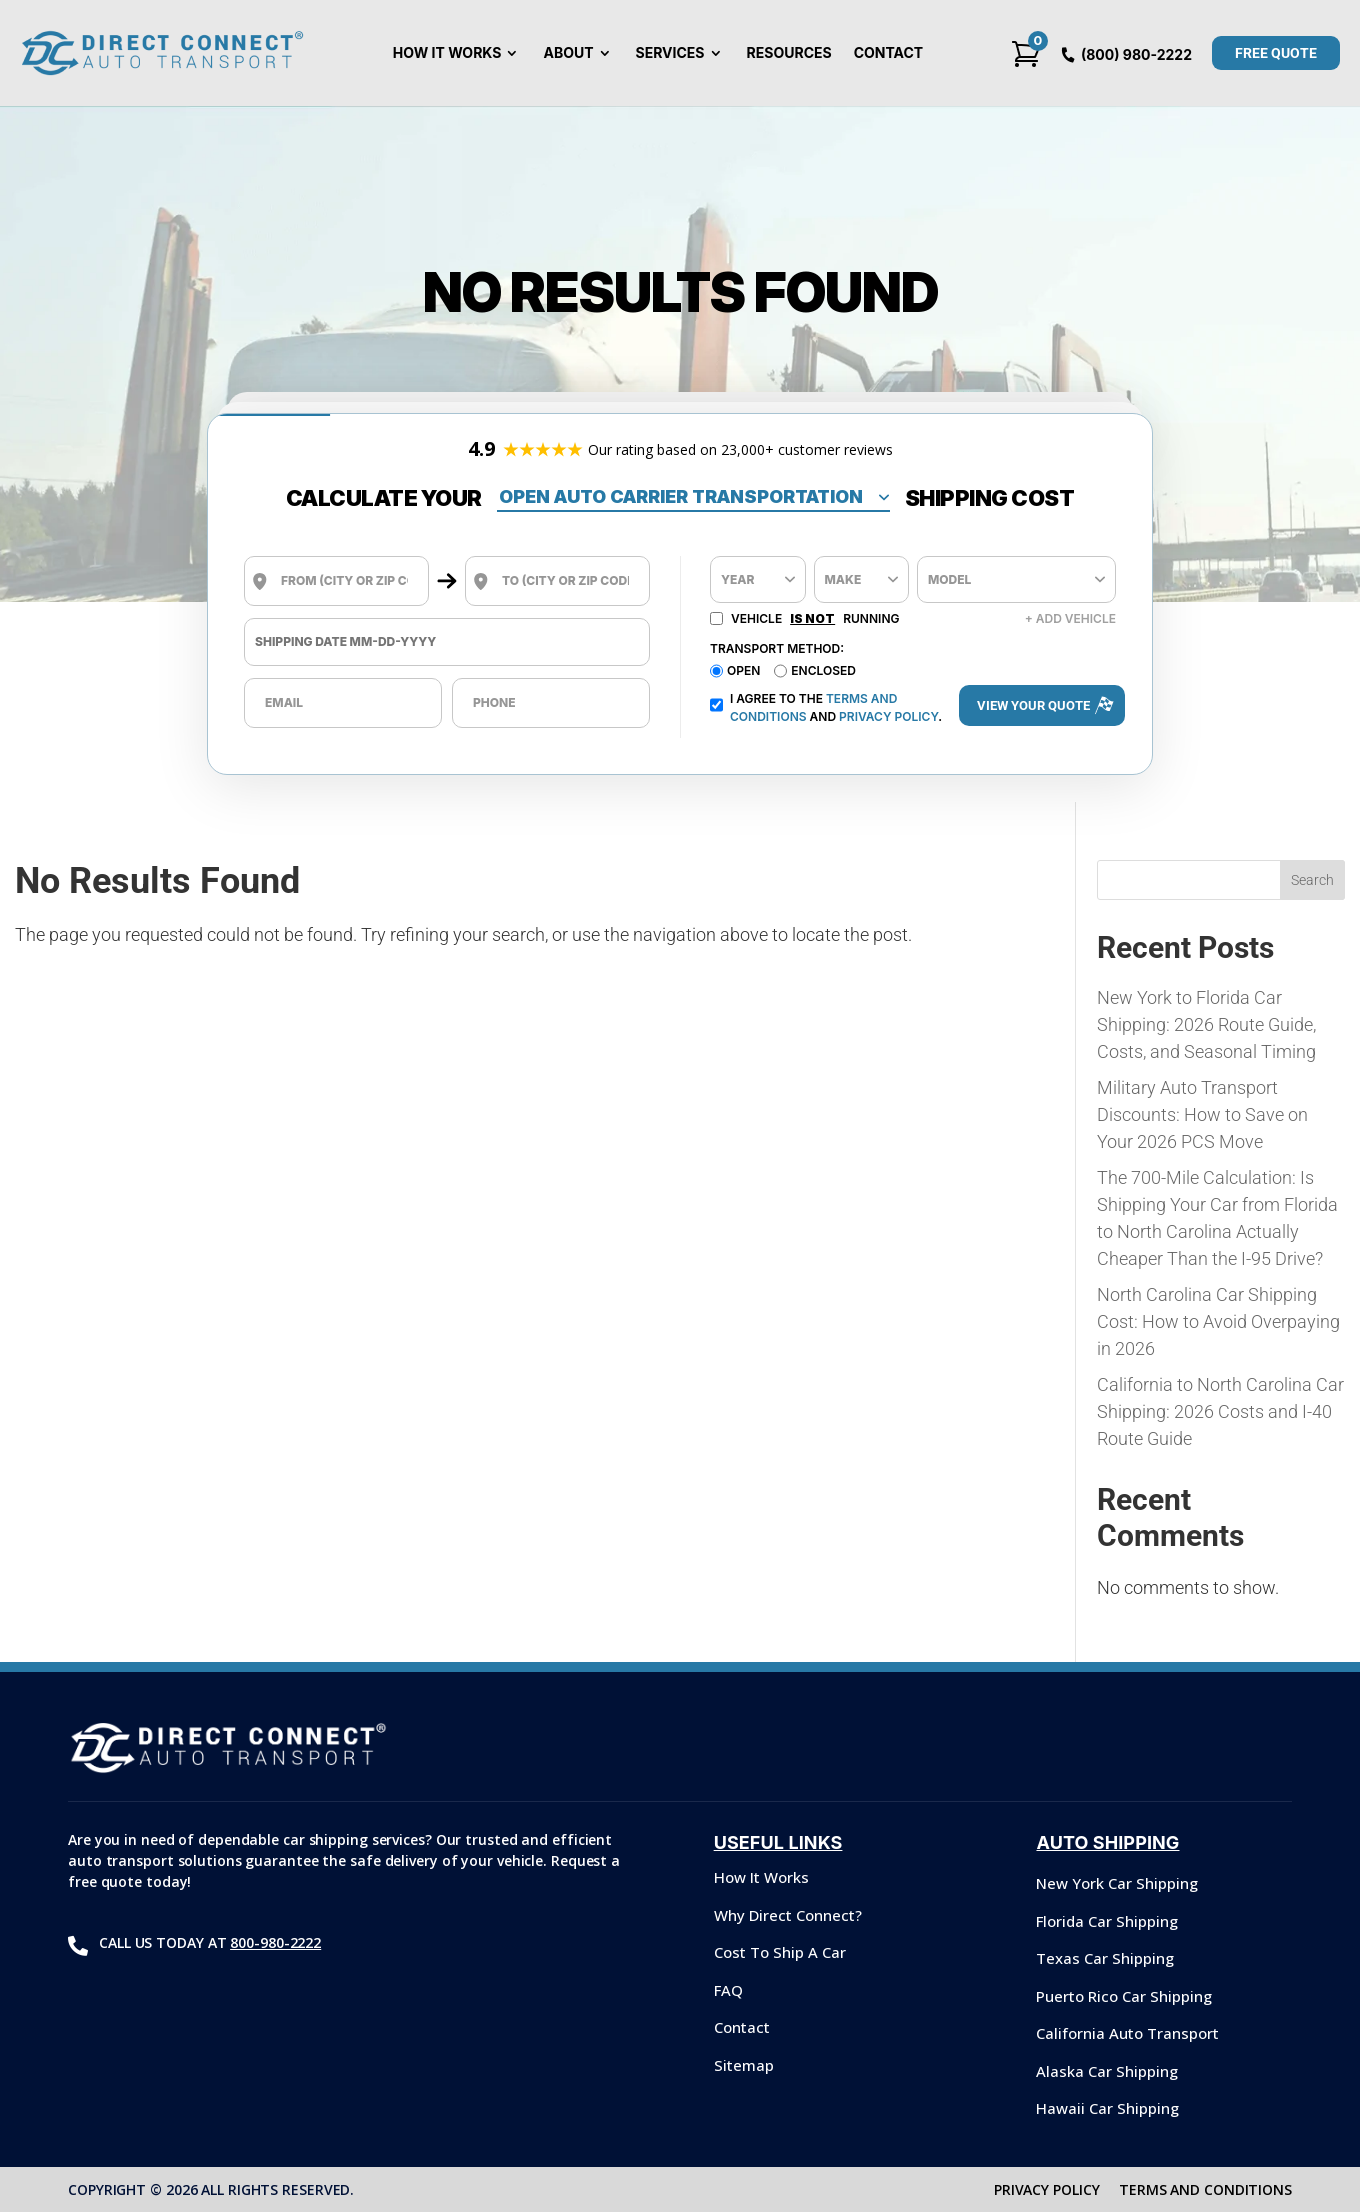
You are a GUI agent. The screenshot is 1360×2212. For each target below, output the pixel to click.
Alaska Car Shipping (1107, 2071)
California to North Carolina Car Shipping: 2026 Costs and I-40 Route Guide (1220, 1411)
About (568, 53)
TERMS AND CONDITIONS (1205, 2189)
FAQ (728, 1990)
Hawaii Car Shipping (1107, 2108)
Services (670, 53)
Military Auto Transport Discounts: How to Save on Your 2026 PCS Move (1202, 1114)
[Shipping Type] (693, 498)
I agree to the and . (826, 707)
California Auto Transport (1127, 2033)
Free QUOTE (1276, 53)
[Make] (862, 579)
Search (1312, 880)
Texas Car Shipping (1105, 1958)
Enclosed (823, 670)
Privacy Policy (888, 716)
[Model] (1016, 579)
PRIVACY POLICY (1047, 2189)
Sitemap (744, 2065)
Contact (888, 53)
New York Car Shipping (1117, 1883)
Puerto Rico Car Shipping (1124, 1996)
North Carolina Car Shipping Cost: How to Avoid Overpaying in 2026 (1218, 1321)
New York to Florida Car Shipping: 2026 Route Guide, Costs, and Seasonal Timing (1206, 1024)
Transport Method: (777, 648)
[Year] (758, 579)
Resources (789, 53)
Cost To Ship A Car (780, 1952)
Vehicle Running (804, 619)
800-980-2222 (275, 1942)
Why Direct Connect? (788, 1915)
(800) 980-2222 (1136, 54)
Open (743, 670)
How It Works (447, 53)
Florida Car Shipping (1107, 1921)
